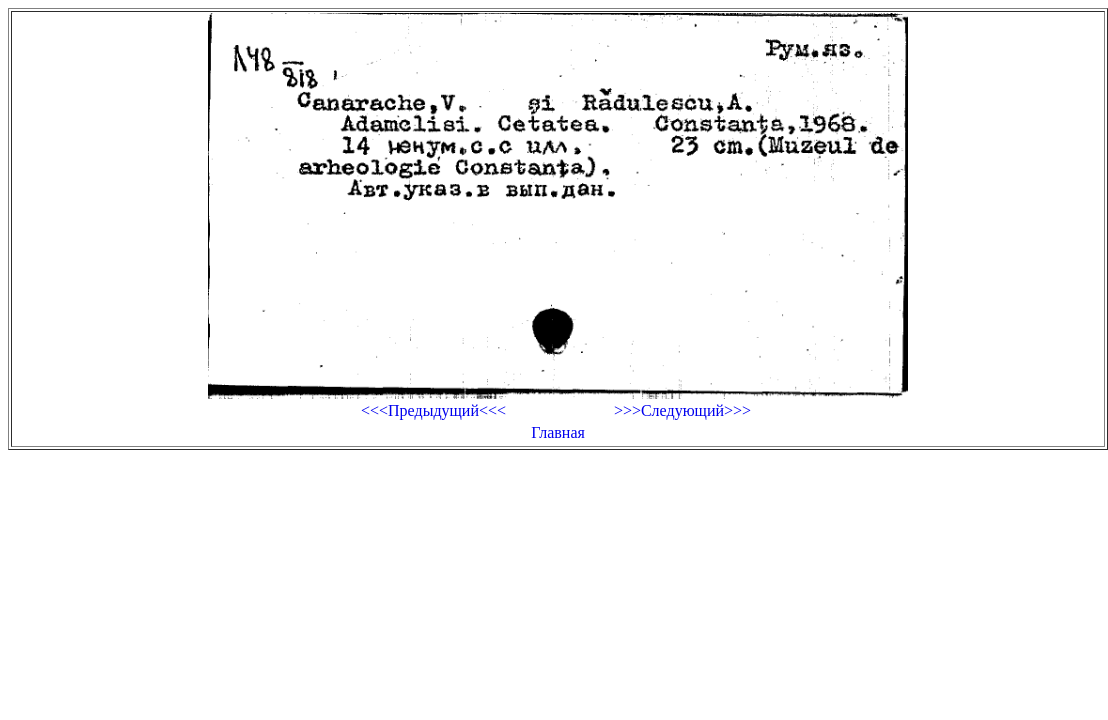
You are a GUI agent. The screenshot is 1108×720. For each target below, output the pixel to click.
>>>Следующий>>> (682, 410)
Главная (558, 432)
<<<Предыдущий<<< (433, 410)
